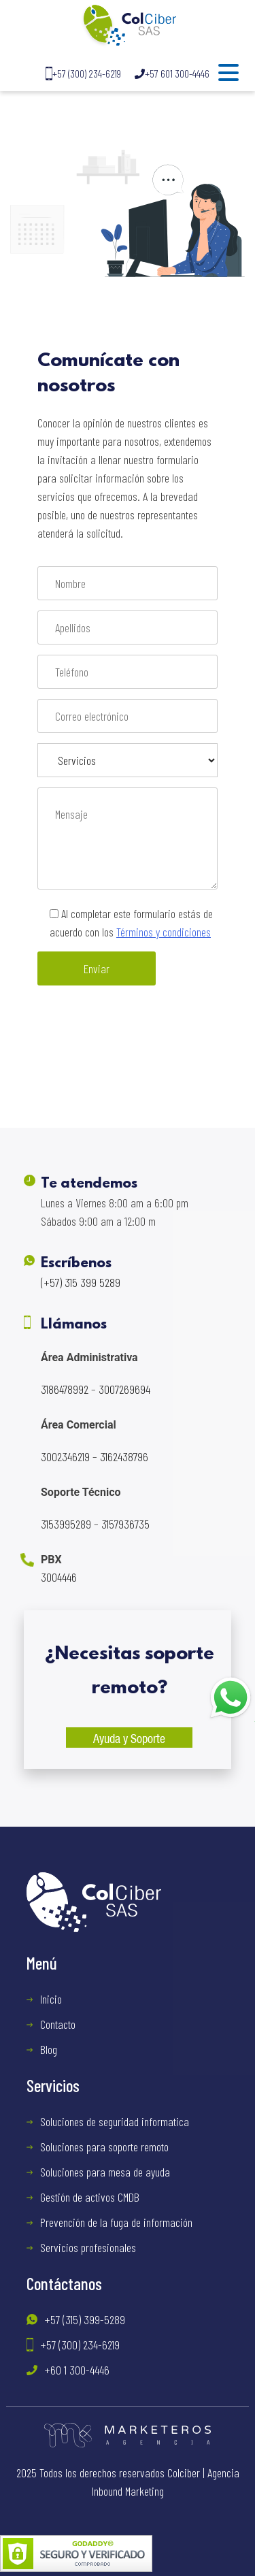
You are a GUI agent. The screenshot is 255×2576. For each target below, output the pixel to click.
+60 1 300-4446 (76, 2369)
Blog (48, 2049)
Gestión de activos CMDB (89, 2196)
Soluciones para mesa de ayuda (105, 2171)
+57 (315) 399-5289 (84, 2319)
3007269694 (124, 1389)
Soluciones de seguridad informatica (114, 2121)
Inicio (51, 1998)
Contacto (57, 2024)
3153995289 (66, 1523)
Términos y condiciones (163, 931)
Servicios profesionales (88, 2247)
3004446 (59, 1576)
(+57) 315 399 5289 (80, 1282)
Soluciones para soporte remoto (104, 2146)
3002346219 (65, 1456)
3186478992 (64, 1389)
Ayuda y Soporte (129, 1737)
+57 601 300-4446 (172, 73)
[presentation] (140, 1038)
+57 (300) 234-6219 (83, 73)
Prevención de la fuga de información (116, 2222)
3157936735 (125, 1523)
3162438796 (124, 1456)
